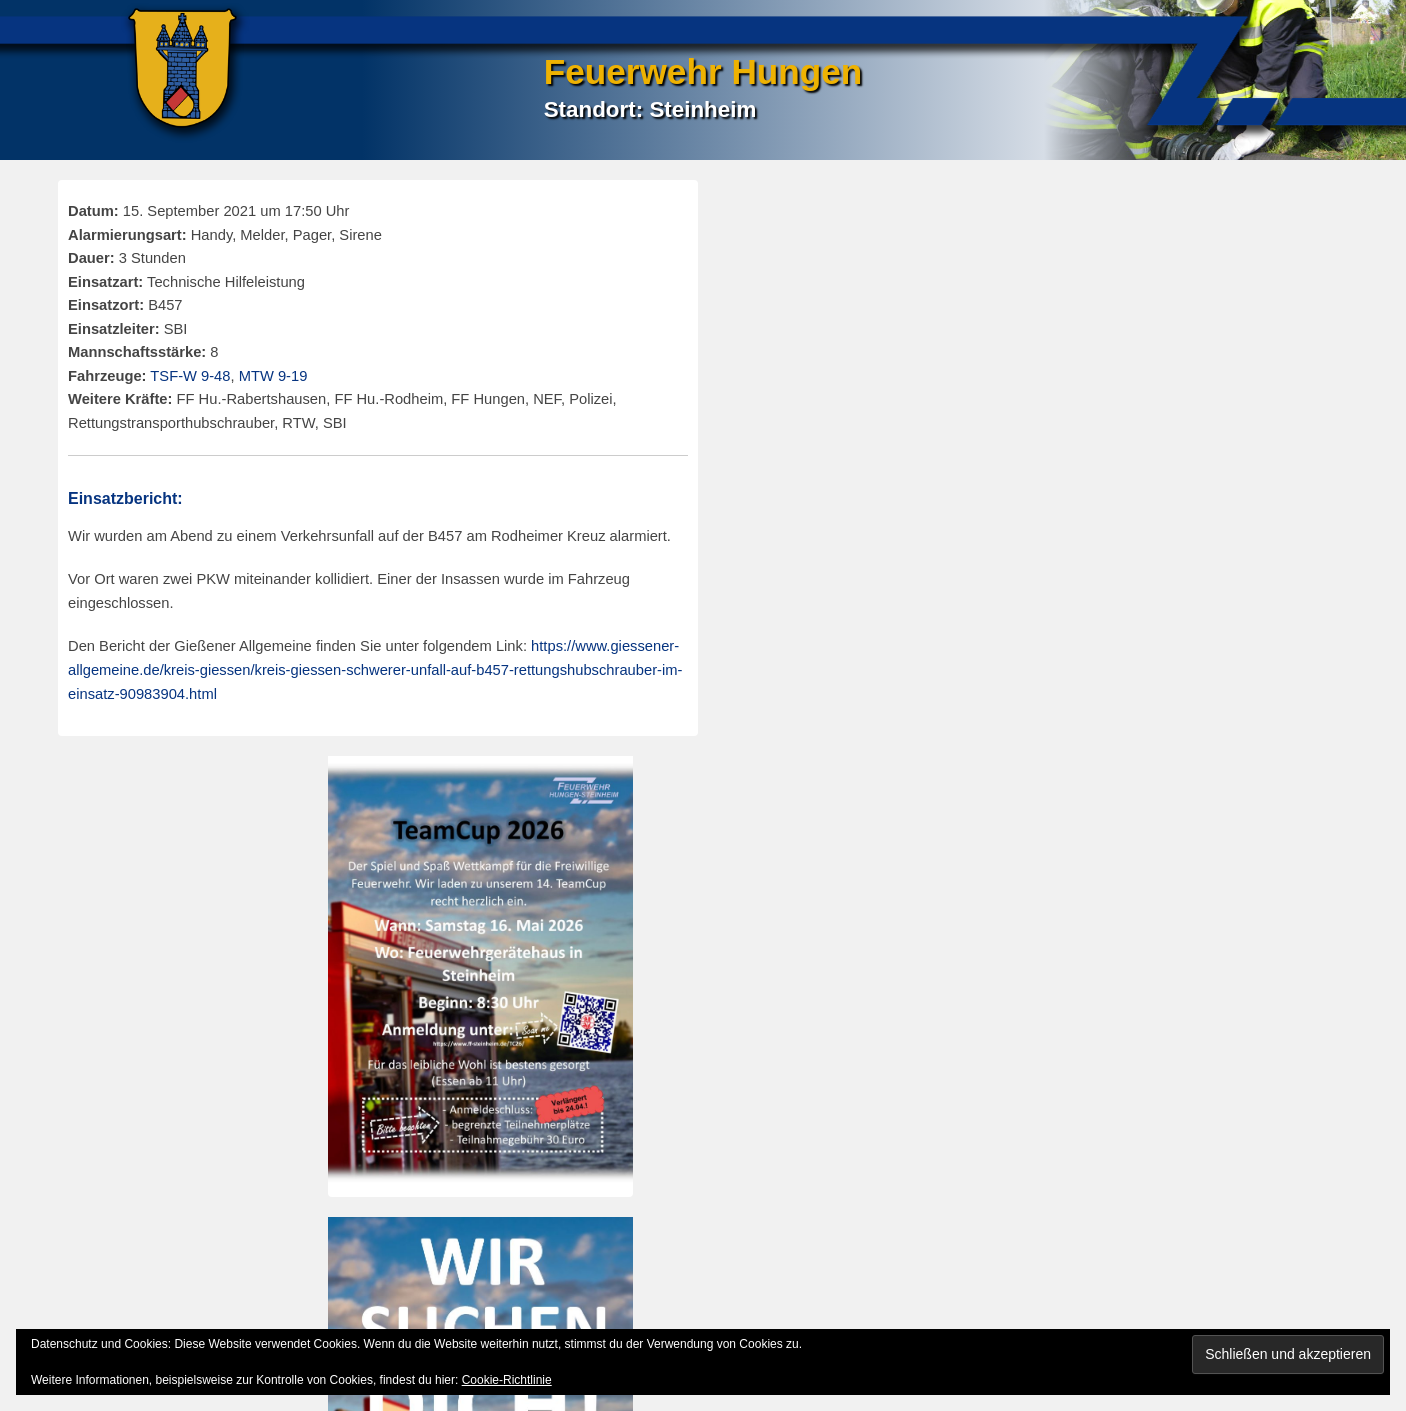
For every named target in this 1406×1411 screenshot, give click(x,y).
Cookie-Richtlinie (507, 1380)
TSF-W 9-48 (190, 376)
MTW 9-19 (273, 376)
